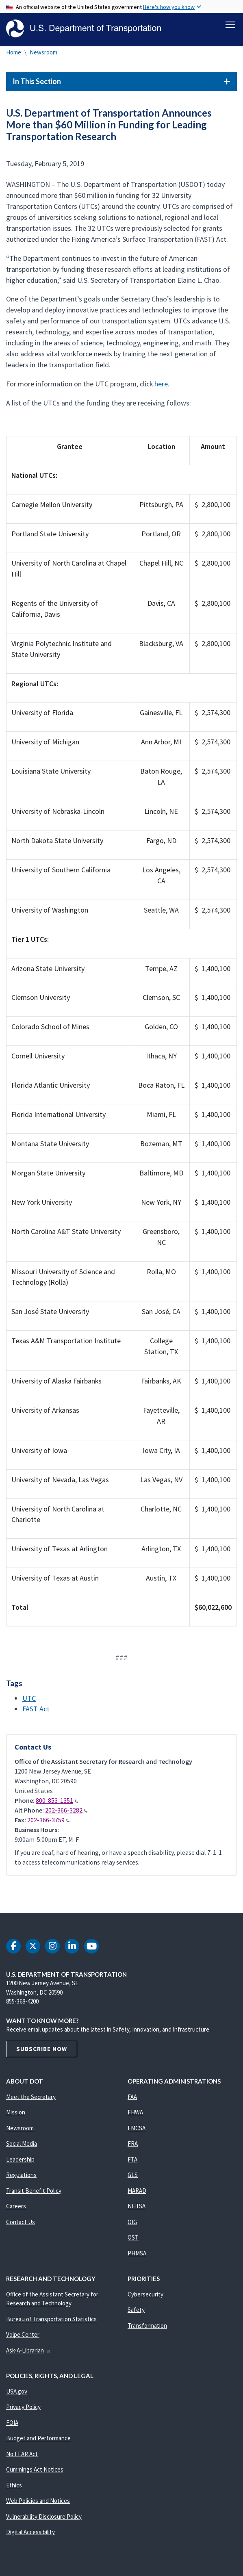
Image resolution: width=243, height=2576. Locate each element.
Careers (16, 2206)
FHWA (135, 2112)
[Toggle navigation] (230, 25)
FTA (132, 2159)
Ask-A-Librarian (28, 2350)
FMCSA (136, 2128)
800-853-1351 (57, 1800)
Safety (136, 2310)
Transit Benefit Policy (33, 2190)
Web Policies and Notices (38, 2500)
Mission (15, 2112)
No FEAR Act (22, 2454)
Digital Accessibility (30, 2532)
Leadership (20, 2159)
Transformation (147, 2325)
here (161, 383)
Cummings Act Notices (34, 2469)
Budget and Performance (38, 2438)
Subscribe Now (41, 2049)
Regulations (21, 2175)
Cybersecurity (145, 2294)
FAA (132, 2097)
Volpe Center (22, 2334)
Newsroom (43, 52)
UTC (29, 1698)
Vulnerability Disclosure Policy (44, 2516)
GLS (133, 2175)
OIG (132, 2222)
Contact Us (20, 2222)
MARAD (137, 2190)
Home (13, 52)
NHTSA (136, 2206)
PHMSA (137, 2253)
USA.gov (16, 2391)
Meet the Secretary (31, 2097)
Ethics (14, 2485)
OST (133, 2237)
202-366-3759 (48, 1820)
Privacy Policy (23, 2407)
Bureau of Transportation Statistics (51, 2319)
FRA (133, 2143)
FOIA (12, 2422)
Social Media (21, 2143)
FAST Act (36, 1708)
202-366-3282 (66, 1810)
